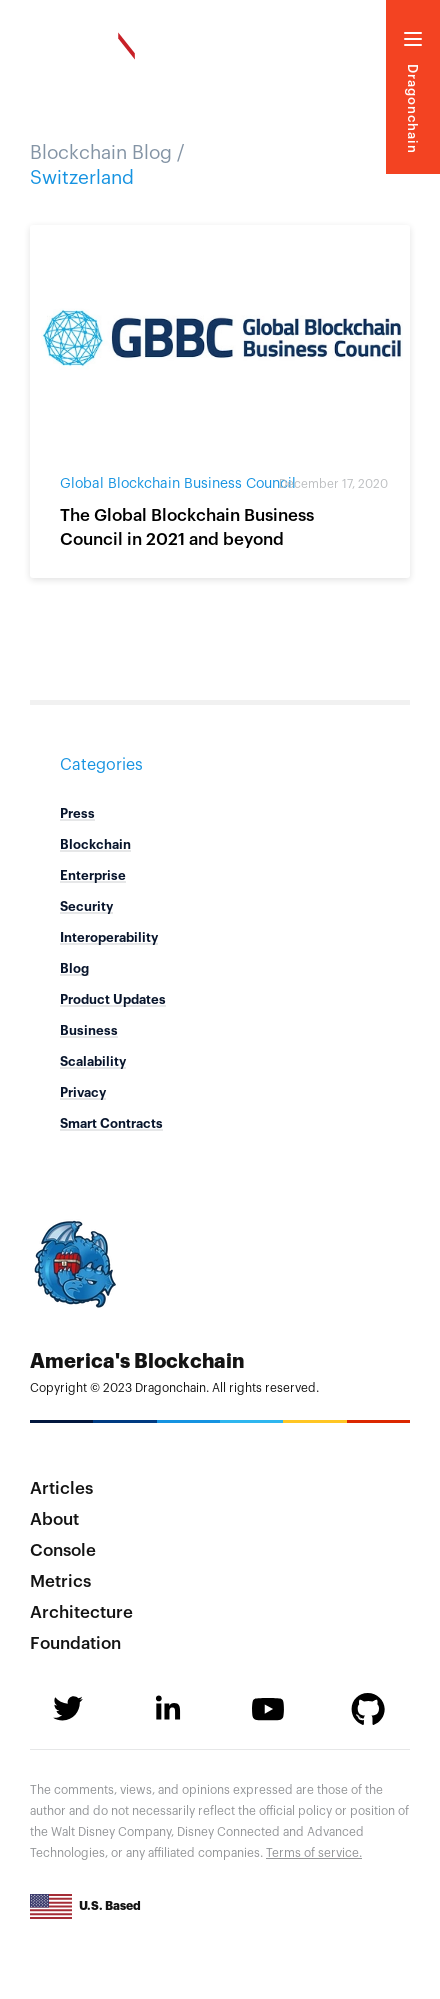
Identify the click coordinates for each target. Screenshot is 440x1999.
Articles (61, 1488)
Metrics (60, 1581)
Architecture (81, 1612)
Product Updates (113, 999)
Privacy (83, 1092)
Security (86, 906)
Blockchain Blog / (107, 152)
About (54, 1519)
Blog (74, 968)
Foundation (75, 1643)
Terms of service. (314, 1853)
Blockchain (95, 844)
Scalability (93, 1061)
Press (77, 813)
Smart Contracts (111, 1123)
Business (89, 1030)
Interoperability (109, 937)
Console (63, 1550)
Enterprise (93, 875)
